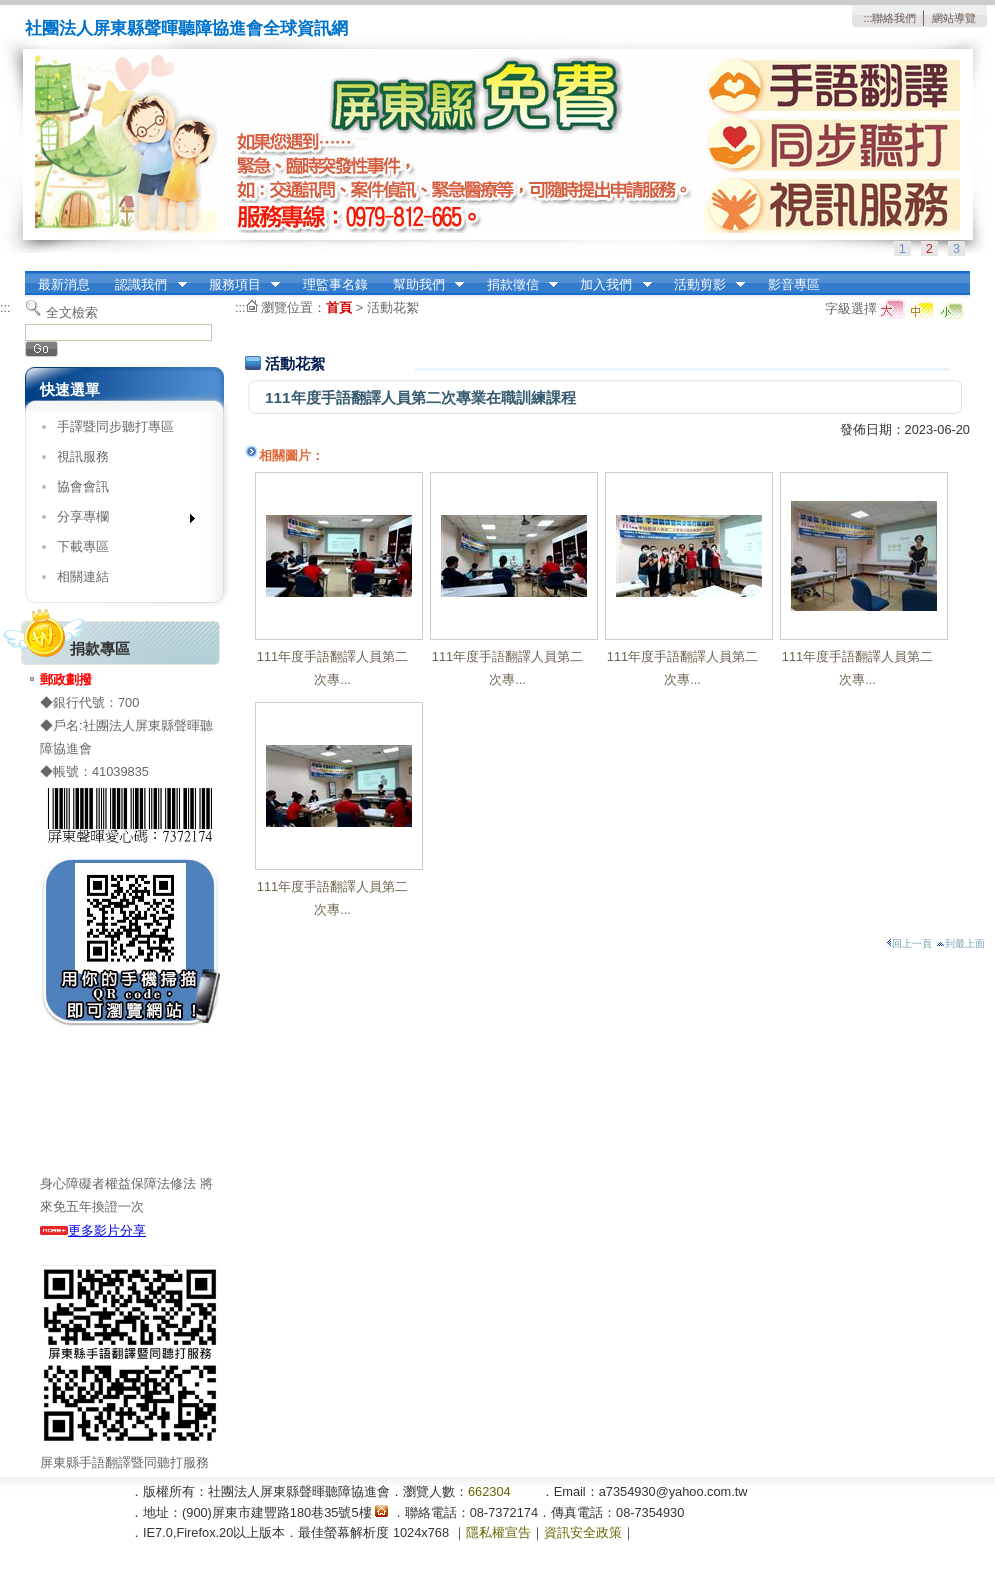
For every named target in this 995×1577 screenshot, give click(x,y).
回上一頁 (909, 943)
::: (867, 18)
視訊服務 (83, 456)
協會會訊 (83, 486)
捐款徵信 (516, 285)
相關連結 (83, 576)
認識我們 (145, 285)
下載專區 (83, 546)
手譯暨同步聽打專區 (115, 426)
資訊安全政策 (583, 1532)
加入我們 (610, 285)
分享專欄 (119, 520)
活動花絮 (393, 307)
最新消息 (64, 284)
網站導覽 (954, 18)
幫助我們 (422, 285)
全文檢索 (72, 312)
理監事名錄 (335, 284)
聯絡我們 (894, 18)
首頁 (339, 307)
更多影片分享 (93, 1230)
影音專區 (794, 284)
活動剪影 (703, 285)
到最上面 (960, 943)
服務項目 (238, 285)
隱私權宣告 (498, 1532)
